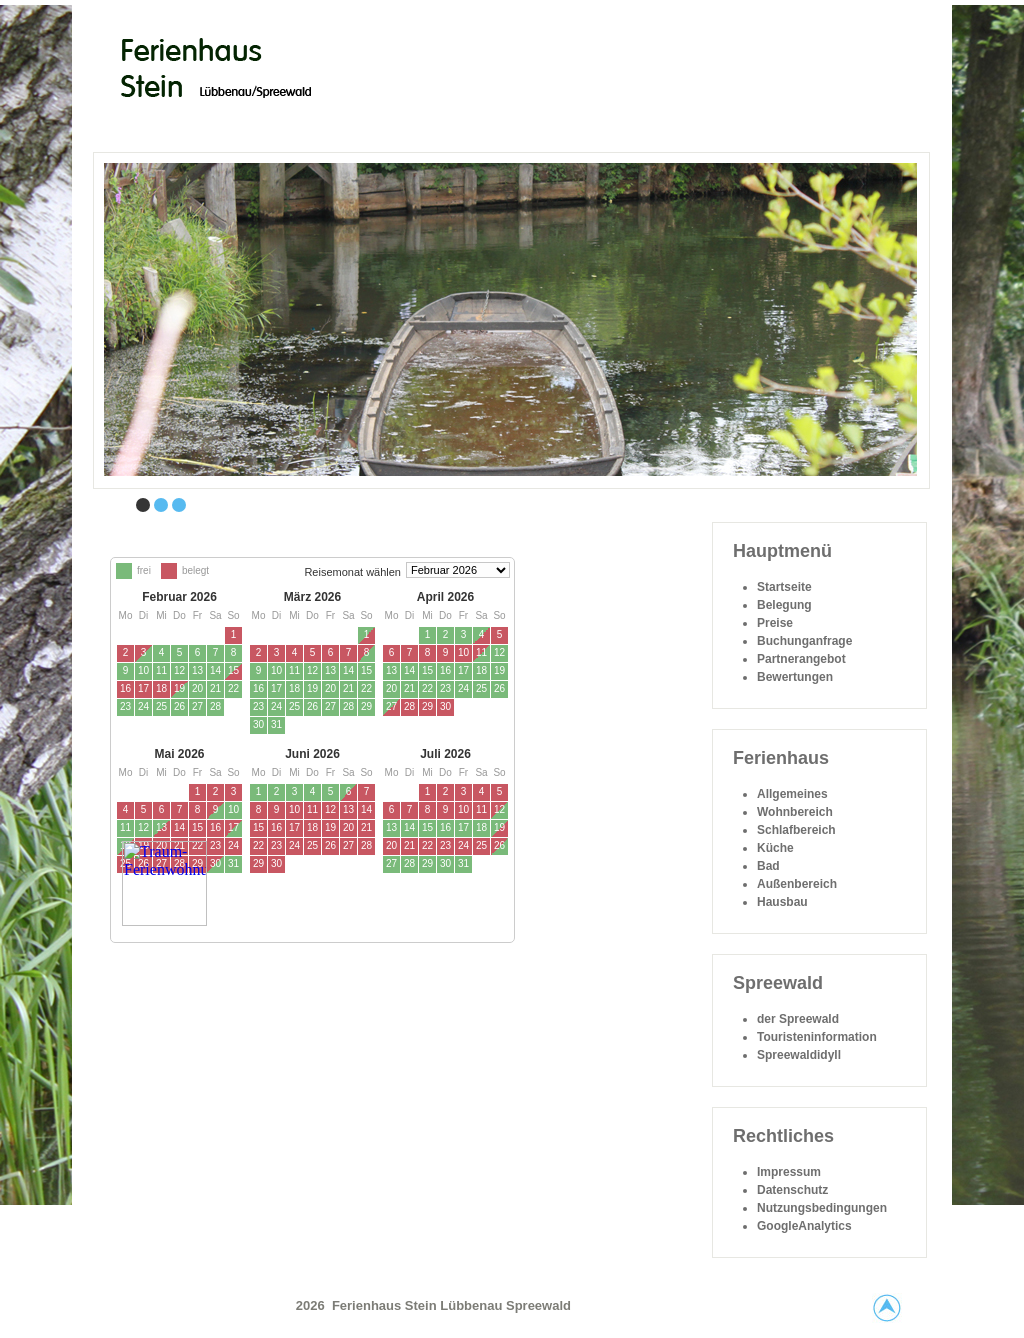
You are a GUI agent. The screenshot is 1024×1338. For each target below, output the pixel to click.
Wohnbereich (795, 812)
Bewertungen (795, 677)
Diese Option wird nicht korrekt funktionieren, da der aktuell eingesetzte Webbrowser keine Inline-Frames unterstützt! (397, 789)
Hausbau (782, 902)
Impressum (789, 1172)
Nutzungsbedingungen (822, 1208)
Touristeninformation (817, 1037)
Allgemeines (792, 794)
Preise (775, 623)
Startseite (784, 587)
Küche (775, 848)
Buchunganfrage (804, 641)
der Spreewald (798, 1019)
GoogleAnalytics (804, 1226)
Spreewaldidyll (799, 1055)
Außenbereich (797, 884)
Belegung (784, 605)
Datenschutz (792, 1190)
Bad (768, 866)
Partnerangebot (801, 659)
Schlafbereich (796, 830)
